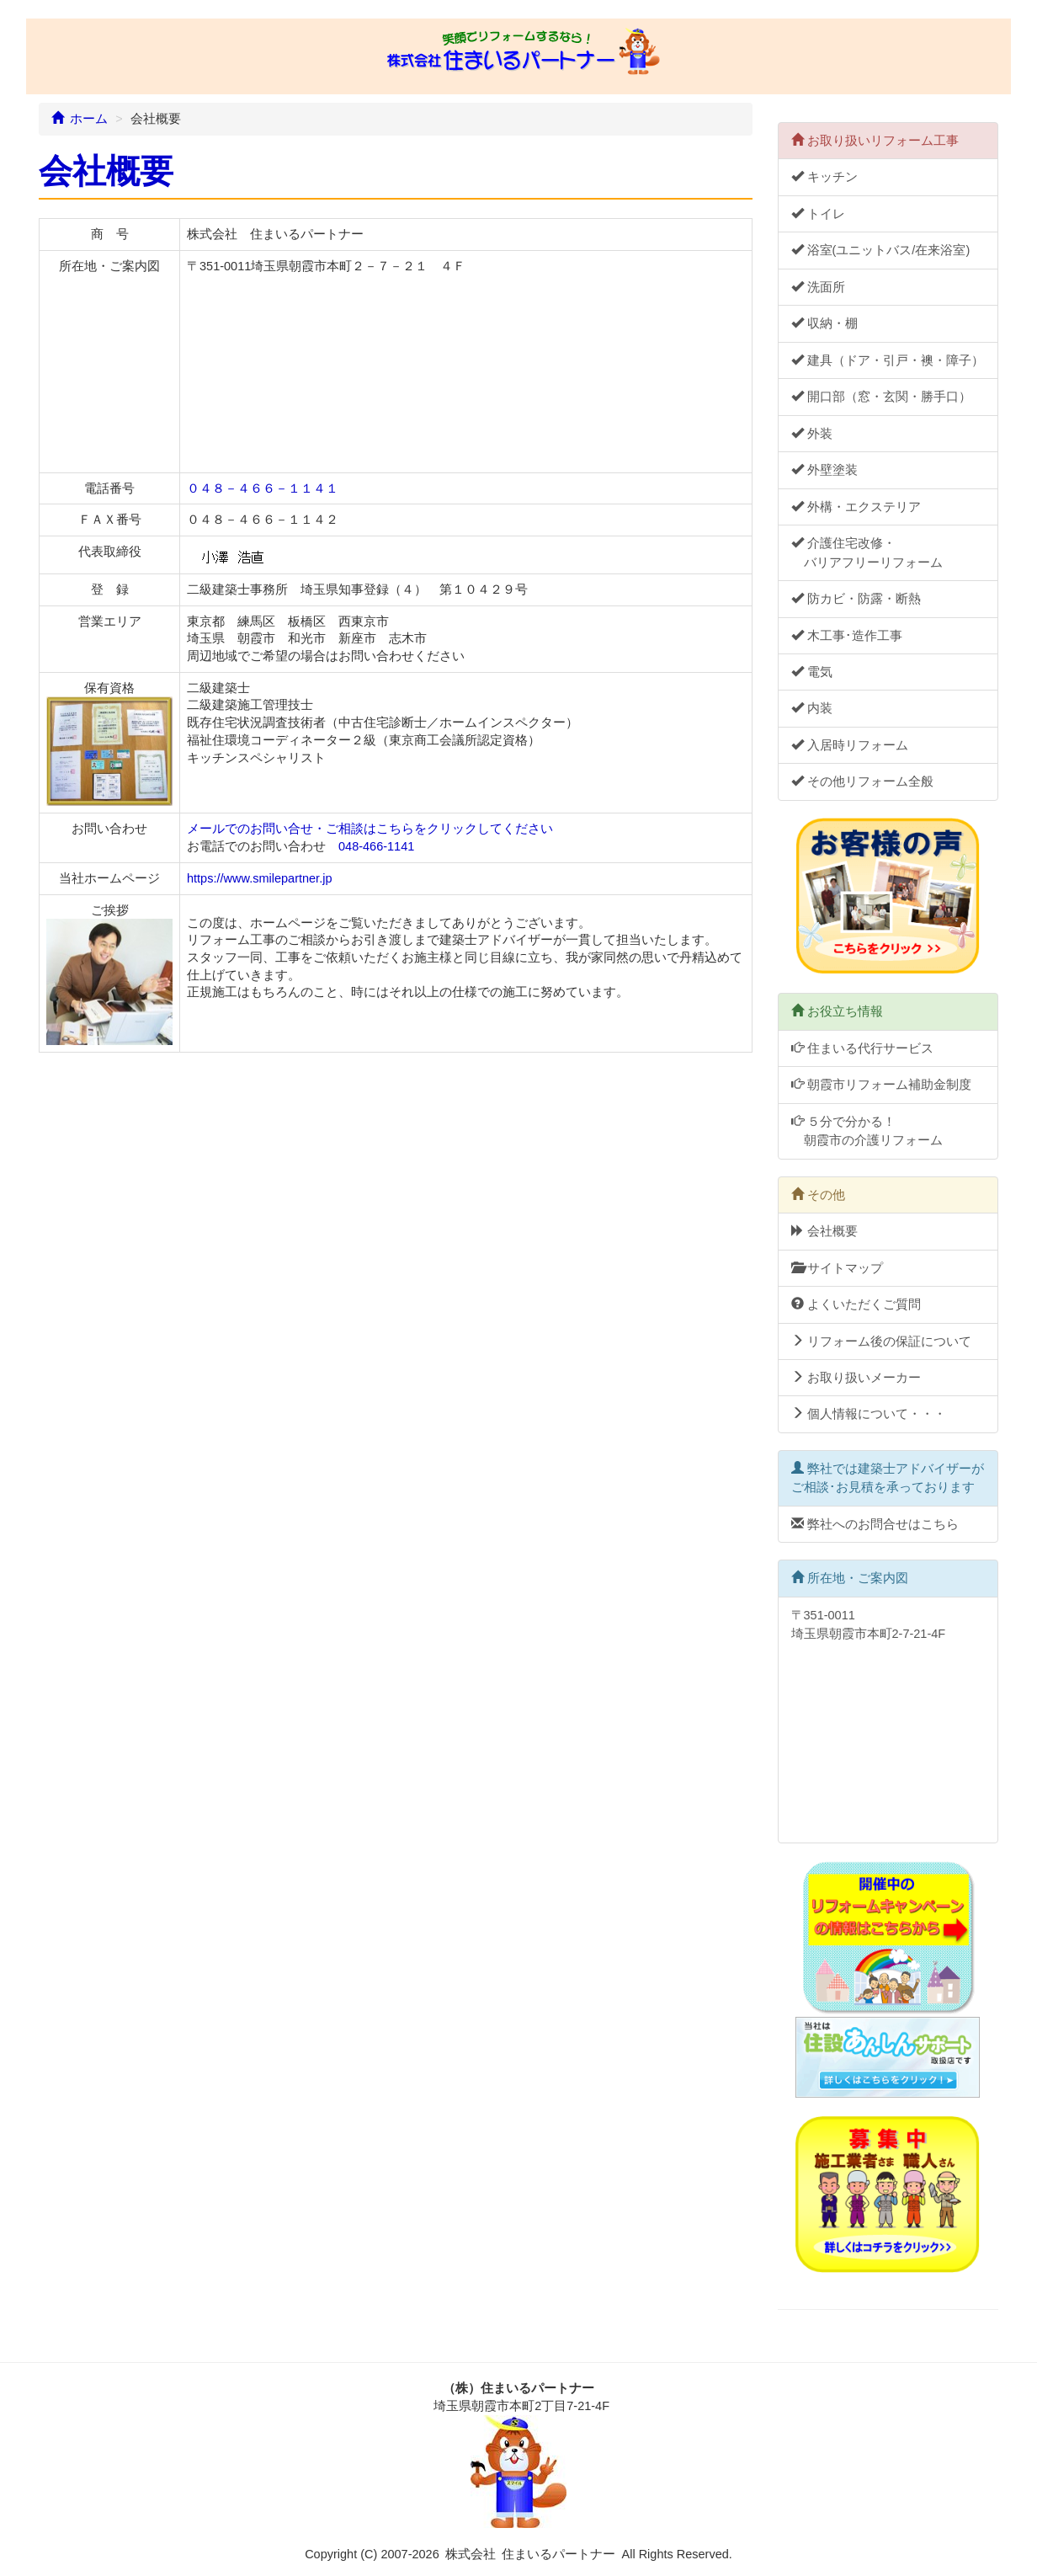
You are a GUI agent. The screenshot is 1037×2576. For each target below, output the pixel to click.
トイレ (818, 214)
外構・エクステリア (856, 507)
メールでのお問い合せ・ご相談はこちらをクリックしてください (370, 828)
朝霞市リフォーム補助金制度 (881, 1084)
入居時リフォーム (849, 745)
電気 (811, 672)
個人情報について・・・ (868, 1414)
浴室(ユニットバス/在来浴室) (881, 250)
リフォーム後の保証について (881, 1341)
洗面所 (818, 287)
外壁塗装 (824, 470)
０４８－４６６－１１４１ (262, 488)
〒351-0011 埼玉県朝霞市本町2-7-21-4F (883, 1718)
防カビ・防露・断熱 (856, 598)
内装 (811, 708)
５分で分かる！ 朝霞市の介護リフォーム (867, 1131)
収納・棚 (824, 323)
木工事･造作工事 (846, 636)
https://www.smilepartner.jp (259, 878)
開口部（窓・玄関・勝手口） (881, 396)
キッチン (824, 177)
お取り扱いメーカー (856, 1377)
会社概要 (824, 1231)
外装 (811, 433)
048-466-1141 (376, 846)
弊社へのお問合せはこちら (875, 1524)
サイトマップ (837, 1268)
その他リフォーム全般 (862, 781)
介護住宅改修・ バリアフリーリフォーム (867, 552)
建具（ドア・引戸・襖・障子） (887, 360)
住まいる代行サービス (862, 1048)
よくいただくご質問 (856, 1304)
